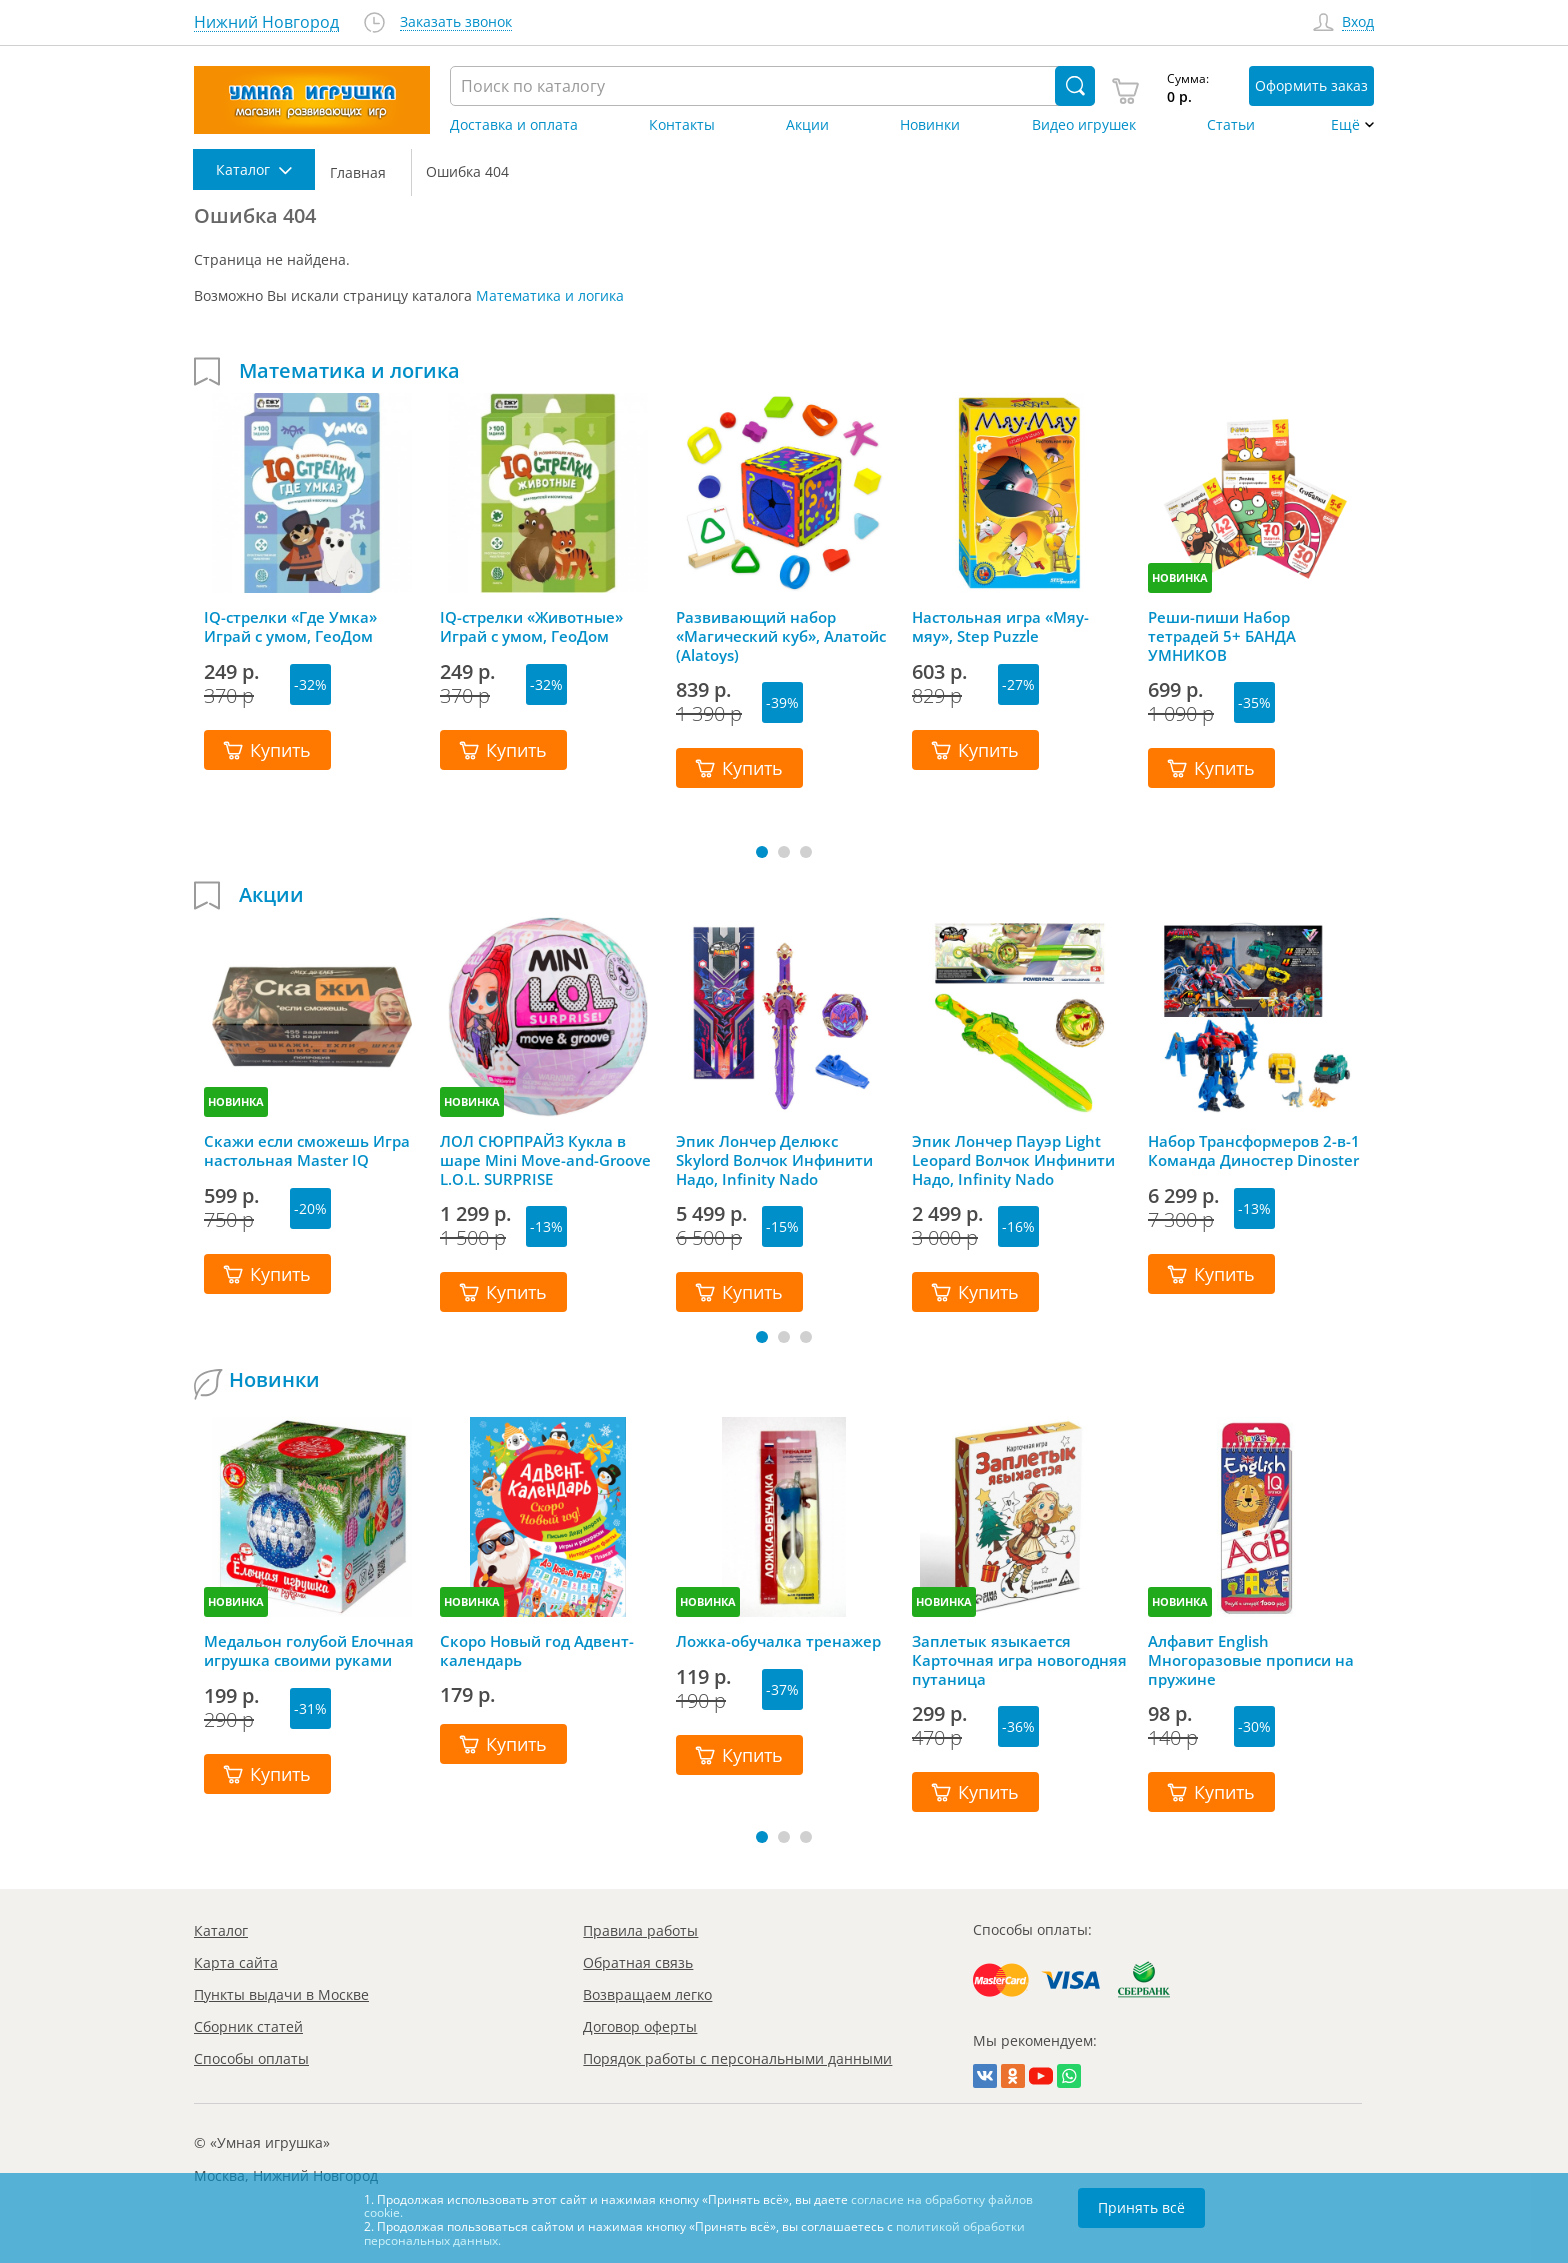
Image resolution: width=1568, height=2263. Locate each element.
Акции (807, 125)
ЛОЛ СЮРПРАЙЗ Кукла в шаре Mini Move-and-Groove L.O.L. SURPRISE (545, 1160)
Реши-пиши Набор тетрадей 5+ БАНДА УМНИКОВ (1222, 636)
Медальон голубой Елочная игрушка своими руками (309, 1651)
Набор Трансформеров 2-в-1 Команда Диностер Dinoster (1254, 1151)
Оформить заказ (1311, 85)
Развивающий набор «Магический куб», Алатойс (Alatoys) (781, 636)
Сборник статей (248, 2026)
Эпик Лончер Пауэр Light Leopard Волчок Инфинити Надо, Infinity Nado (1013, 1160)
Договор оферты (640, 2026)
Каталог (221, 1930)
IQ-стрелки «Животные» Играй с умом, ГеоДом (531, 627)
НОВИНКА (1180, 577)
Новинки (930, 125)
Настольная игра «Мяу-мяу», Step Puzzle (1000, 627)
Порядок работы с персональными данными (737, 2058)
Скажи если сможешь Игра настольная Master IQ (307, 1151)
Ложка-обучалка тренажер (778, 1641)
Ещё (1345, 125)
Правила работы (640, 1930)
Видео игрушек (1084, 125)
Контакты (682, 125)
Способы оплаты (251, 2058)
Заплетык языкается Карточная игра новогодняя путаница (1019, 1660)
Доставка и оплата (514, 125)
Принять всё (1141, 2207)
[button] (762, 852)
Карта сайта (236, 1962)
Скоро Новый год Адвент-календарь (537, 1651)
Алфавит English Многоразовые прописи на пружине (1251, 1660)
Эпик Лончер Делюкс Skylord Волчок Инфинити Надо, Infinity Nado (774, 1160)
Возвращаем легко (647, 1994)
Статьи (1231, 125)
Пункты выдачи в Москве (281, 1994)
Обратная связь (638, 1962)
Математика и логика (550, 295)
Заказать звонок (456, 22)
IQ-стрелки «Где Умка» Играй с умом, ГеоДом (290, 627)
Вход (1358, 22)
